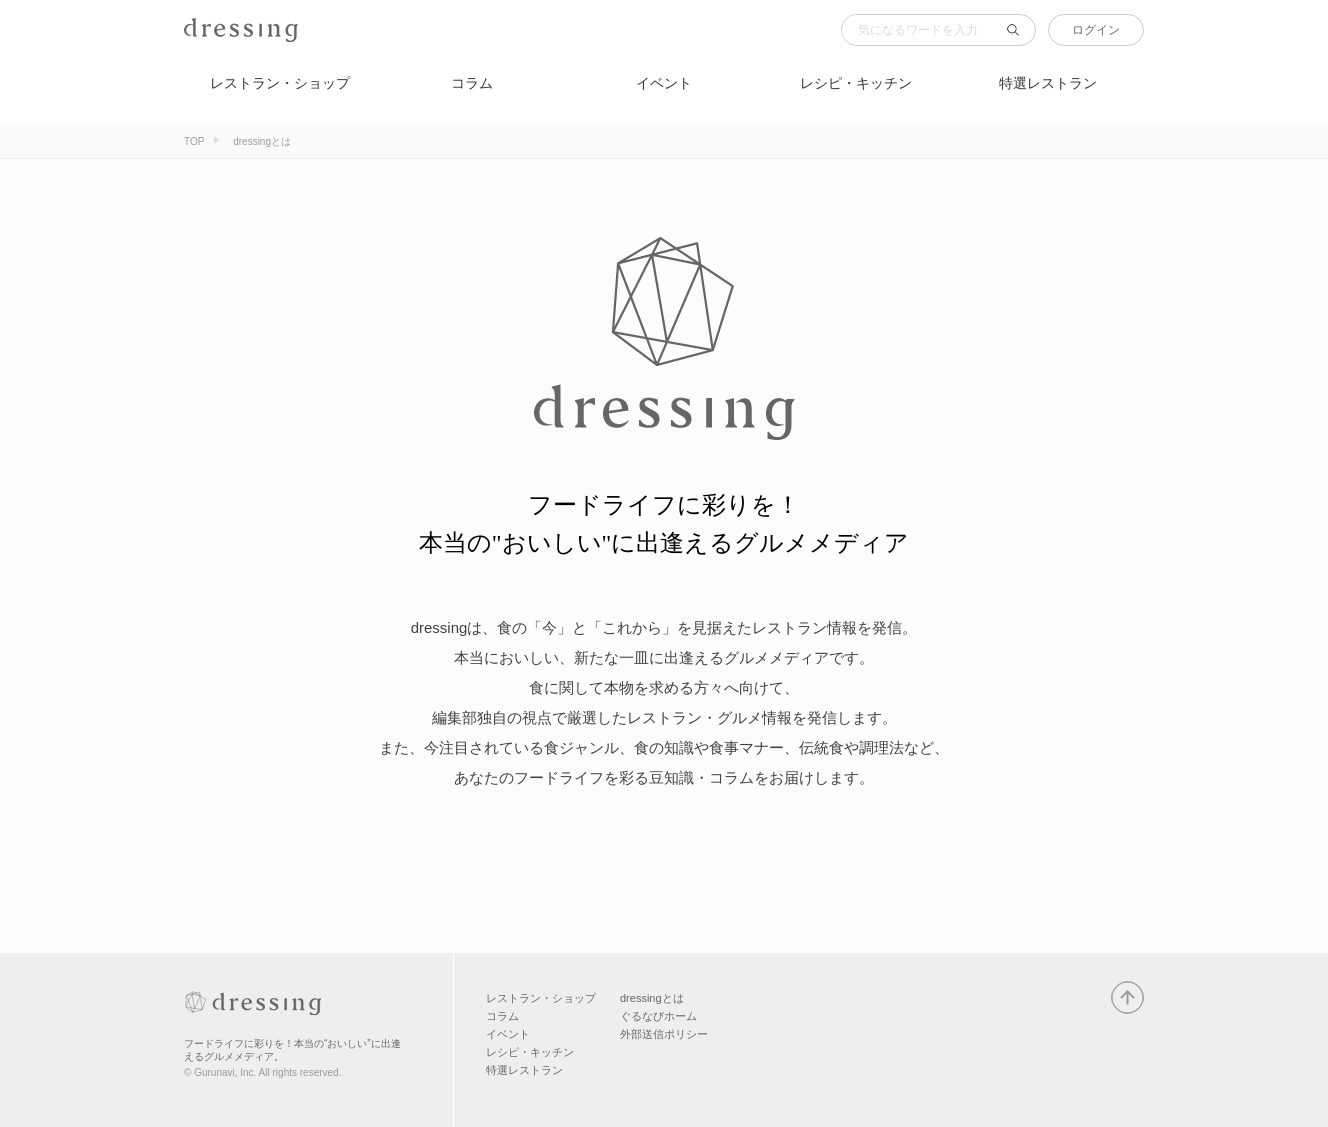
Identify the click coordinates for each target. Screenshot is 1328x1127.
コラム (472, 83)
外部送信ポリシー (664, 1034)
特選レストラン (1048, 83)
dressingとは (652, 998)
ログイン (1096, 30)
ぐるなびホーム (658, 1016)
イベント (664, 83)
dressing (214, 41)
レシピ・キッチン (856, 83)
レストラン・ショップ (280, 83)
